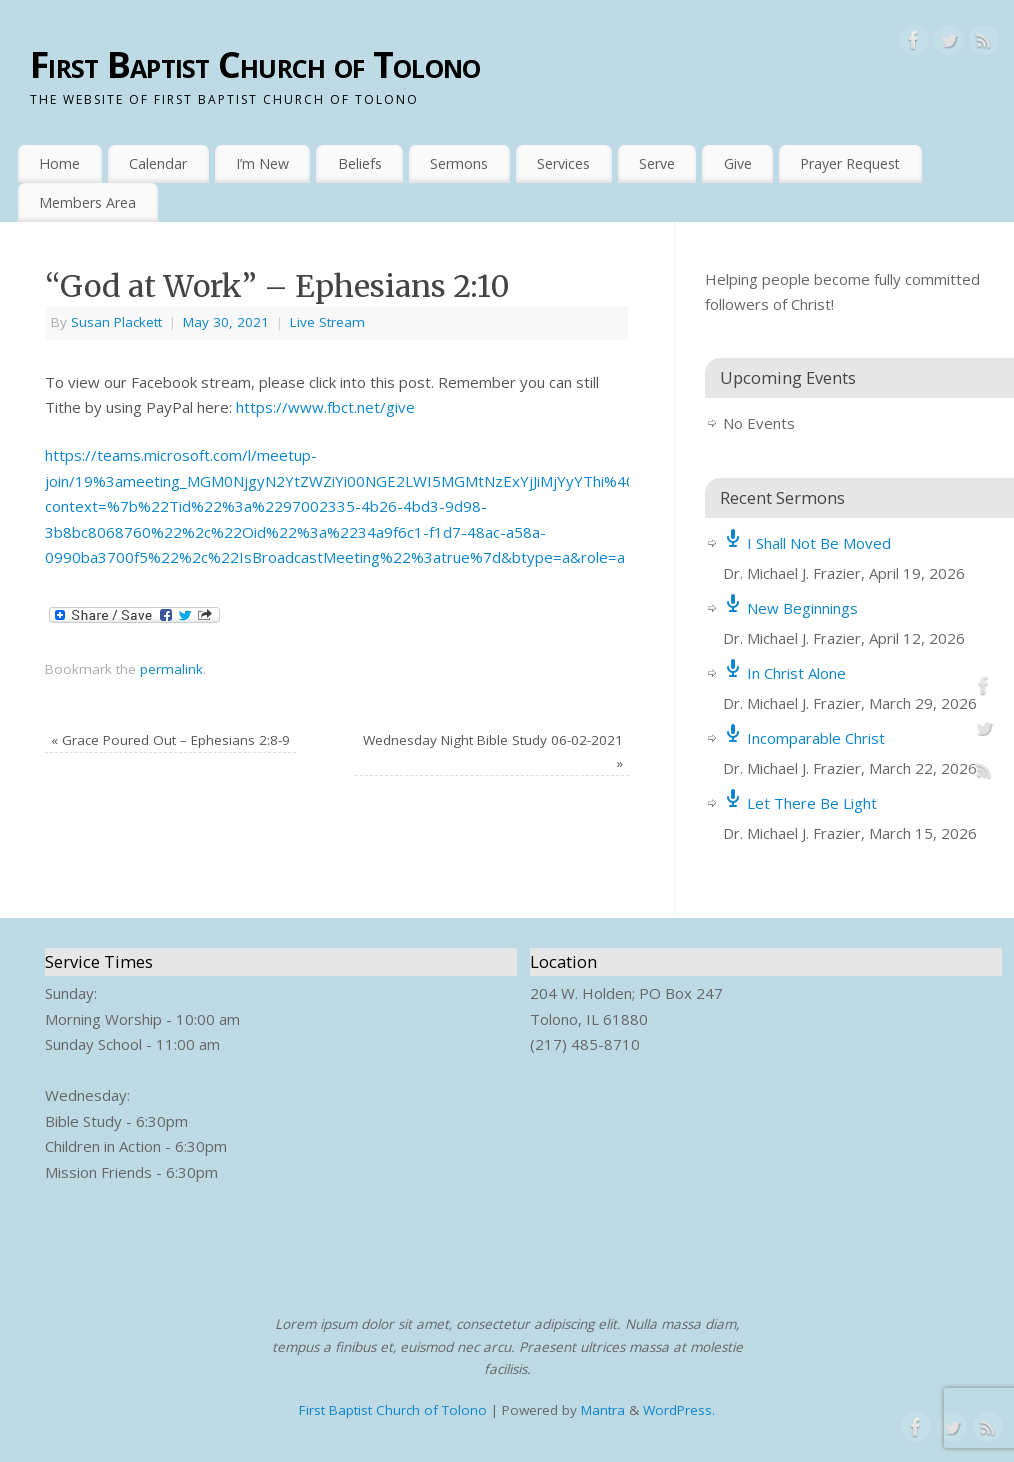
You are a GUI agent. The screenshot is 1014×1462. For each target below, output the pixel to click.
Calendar (158, 163)
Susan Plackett (116, 322)
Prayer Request (850, 163)
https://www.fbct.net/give (325, 407)
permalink (171, 669)
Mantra (603, 1410)
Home (59, 163)
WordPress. (679, 1410)
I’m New (262, 163)
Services (563, 163)
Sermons (459, 163)
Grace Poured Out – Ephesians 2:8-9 (170, 740)
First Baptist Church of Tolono (255, 64)
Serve (657, 163)
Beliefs (360, 163)
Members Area (87, 202)
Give (738, 163)
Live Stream (327, 322)
